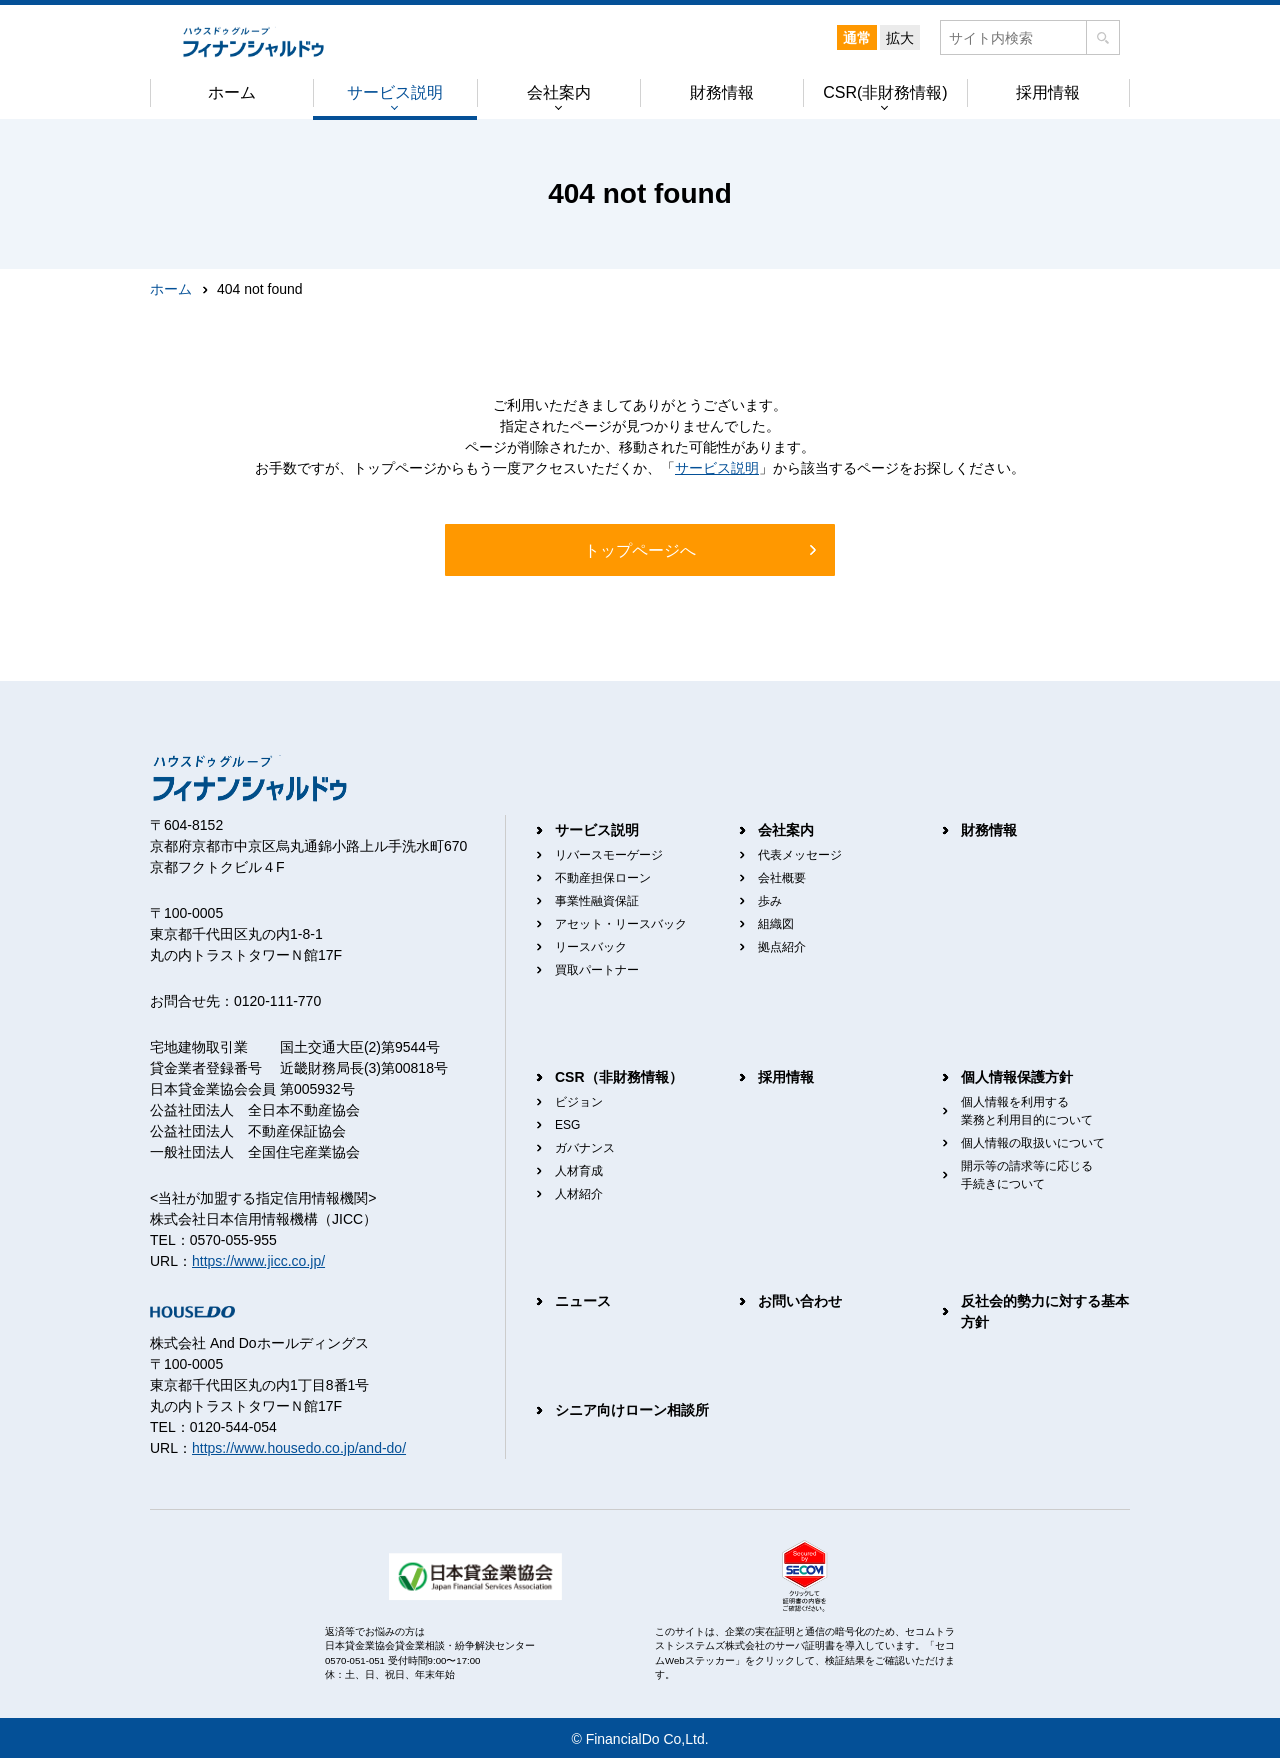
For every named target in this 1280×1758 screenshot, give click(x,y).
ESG (567, 1125)
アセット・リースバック (621, 924)
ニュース (583, 1301)
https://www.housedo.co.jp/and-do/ (299, 1448)
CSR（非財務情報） (619, 1077)
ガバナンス (585, 1148)
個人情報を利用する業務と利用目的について (1027, 1111)
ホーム (171, 289)
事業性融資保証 (597, 901)
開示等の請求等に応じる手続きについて (1027, 1175)
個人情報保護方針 (1017, 1077)
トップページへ (640, 550)
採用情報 (786, 1077)
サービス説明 (717, 468)
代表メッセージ (800, 855)
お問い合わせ (800, 1301)
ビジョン (579, 1102)
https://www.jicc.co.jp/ (258, 1261)
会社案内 (786, 830)
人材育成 (579, 1171)
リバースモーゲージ (609, 855)
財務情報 (989, 830)
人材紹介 (579, 1194)
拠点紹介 (782, 947)
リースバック (591, 947)
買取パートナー (597, 970)
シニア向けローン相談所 (632, 1410)
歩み (770, 901)
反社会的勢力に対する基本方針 (1045, 1311)
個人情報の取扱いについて (1033, 1143)
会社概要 (782, 878)
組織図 (776, 924)
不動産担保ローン (603, 878)
